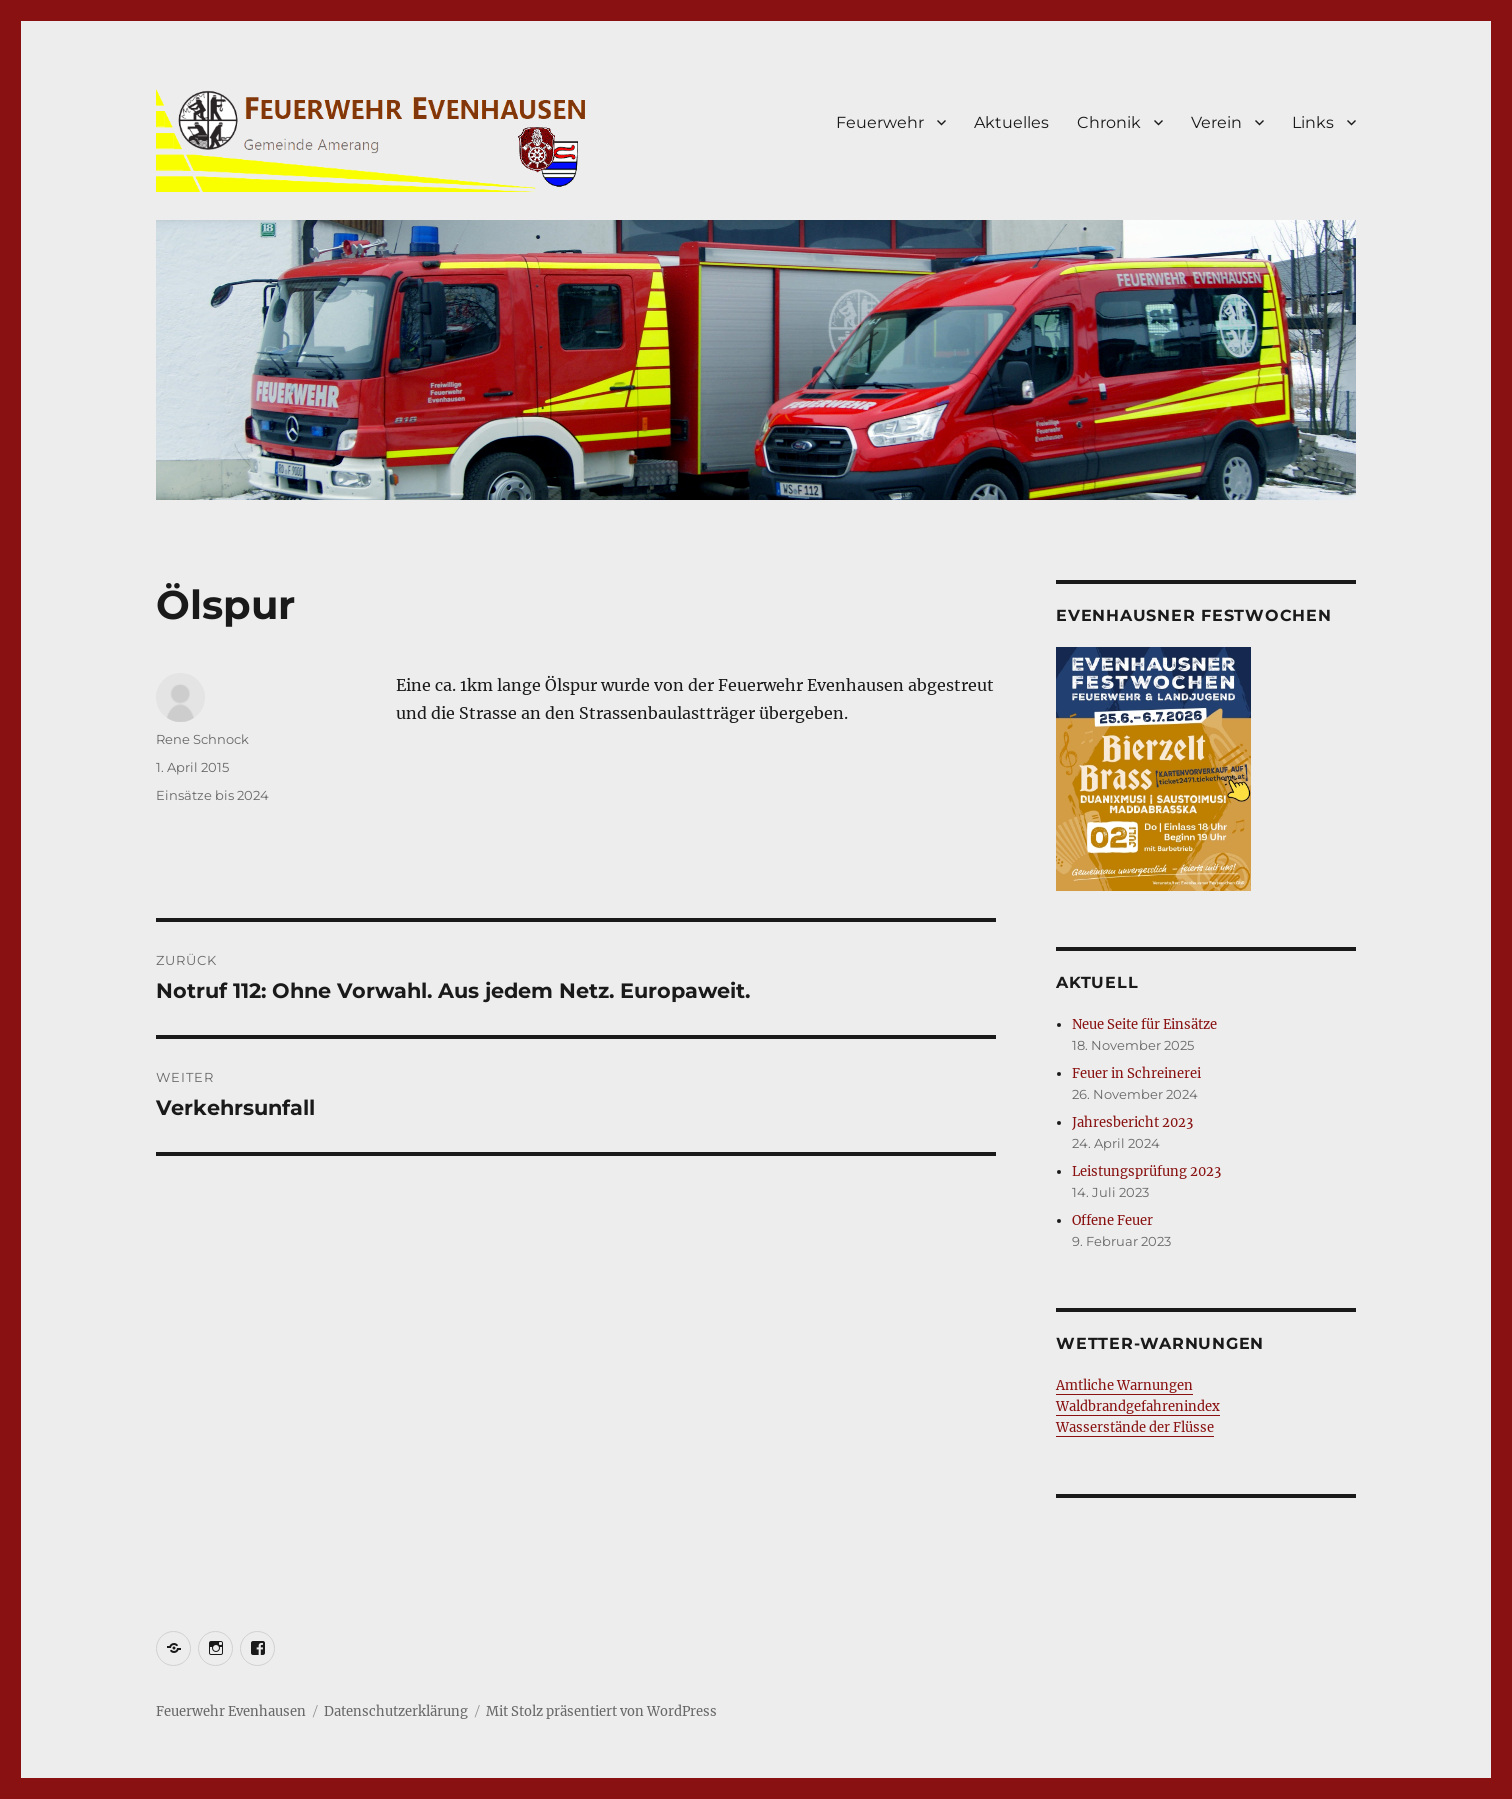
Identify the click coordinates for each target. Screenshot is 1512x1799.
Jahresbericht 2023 (1132, 1122)
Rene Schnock (202, 739)
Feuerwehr (880, 122)
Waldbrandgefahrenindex (1138, 1406)
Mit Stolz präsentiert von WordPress (601, 1711)
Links (1313, 122)
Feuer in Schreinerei (1136, 1073)
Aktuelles (1011, 122)
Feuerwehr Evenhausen (231, 1711)
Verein (1216, 122)
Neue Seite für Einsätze (1144, 1024)
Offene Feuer (1112, 1220)
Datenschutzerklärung (396, 1711)
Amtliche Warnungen (1124, 1385)
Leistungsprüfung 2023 (1146, 1171)
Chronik (1109, 122)
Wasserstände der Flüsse (1135, 1427)
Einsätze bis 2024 (212, 795)
